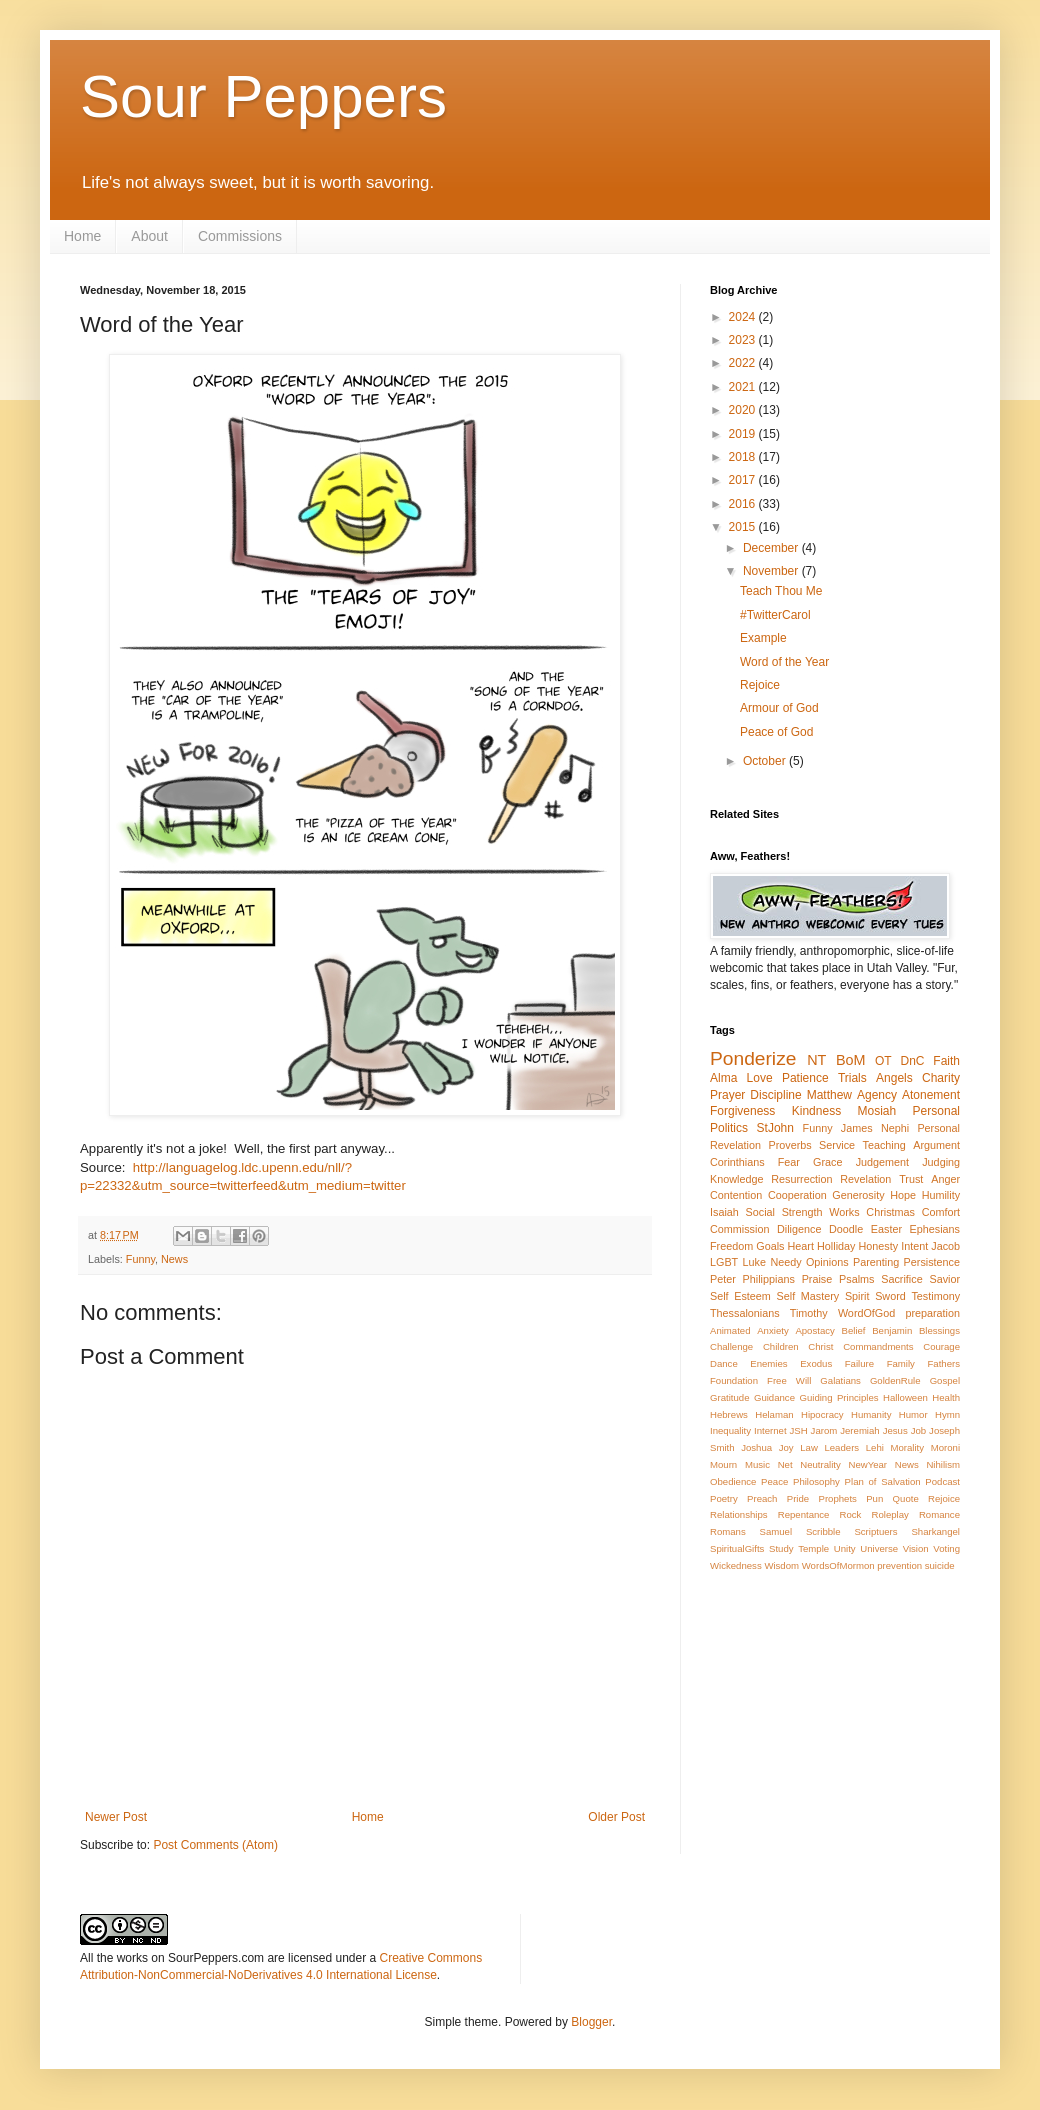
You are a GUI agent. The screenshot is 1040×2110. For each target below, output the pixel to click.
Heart (801, 1246)
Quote (906, 1498)
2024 (744, 317)
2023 (744, 340)
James (857, 1128)
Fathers (943, 1363)
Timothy (809, 1313)
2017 (744, 480)
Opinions (827, 1262)
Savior (944, 1279)
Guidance (774, 1397)
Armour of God (779, 708)
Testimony (935, 1296)
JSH (799, 1430)
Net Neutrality (809, 1464)
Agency (877, 1095)
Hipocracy (822, 1414)
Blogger (591, 2022)
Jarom (824, 1430)
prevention (899, 1565)
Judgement (882, 1162)
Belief (854, 1330)
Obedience (733, 1481)
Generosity (858, 1195)
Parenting (876, 1262)
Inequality (730, 1430)
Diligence (799, 1229)
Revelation (865, 1179)
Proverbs (789, 1145)
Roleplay (890, 1514)
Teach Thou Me (781, 591)
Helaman (774, 1414)
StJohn (775, 1128)
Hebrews (729, 1414)
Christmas (890, 1212)
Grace (827, 1162)
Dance (724, 1363)
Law (809, 1447)
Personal (936, 1111)
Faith (946, 1061)
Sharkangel (935, 1531)
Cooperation (797, 1195)
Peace (774, 1481)
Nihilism (943, 1464)
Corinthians (737, 1162)
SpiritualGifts (737, 1548)
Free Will (789, 1380)
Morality (907, 1447)
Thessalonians (745, 1313)
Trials (852, 1078)
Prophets (837, 1498)
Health (946, 1397)
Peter (723, 1279)
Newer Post (116, 1817)
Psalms (856, 1279)
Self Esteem (740, 1296)
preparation (932, 1313)
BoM (851, 1060)
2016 (744, 504)
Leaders (841, 1447)
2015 (744, 527)
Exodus (816, 1363)
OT (883, 1061)
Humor (913, 1414)
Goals (770, 1246)
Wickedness (736, 1565)
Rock (851, 1514)
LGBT (724, 1262)
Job (918, 1430)
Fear (789, 1162)
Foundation (734, 1380)
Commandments (878, 1346)
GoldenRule (895, 1380)
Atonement (931, 1095)
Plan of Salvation (883, 1481)
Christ (820, 1346)
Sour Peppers (263, 96)
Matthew (829, 1095)
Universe (879, 1548)
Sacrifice (901, 1279)
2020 (744, 410)
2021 (744, 387)
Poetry (724, 1498)
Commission (739, 1229)
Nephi (895, 1128)
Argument (936, 1145)
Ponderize (753, 1058)
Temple (813, 1548)
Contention (736, 1195)
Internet (770, 1430)
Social (760, 1212)
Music (757, 1464)
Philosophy (816, 1481)
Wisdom (781, 1565)
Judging (941, 1162)
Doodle (846, 1229)
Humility (941, 1195)
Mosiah (877, 1111)
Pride (798, 1498)
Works (844, 1212)
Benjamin (892, 1330)
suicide (940, 1565)
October (766, 761)
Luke (754, 1262)
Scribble (823, 1531)
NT (816, 1060)
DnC (912, 1061)
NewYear (867, 1464)
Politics (729, 1128)
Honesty (879, 1246)
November (772, 571)
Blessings (939, 1330)
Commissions (240, 236)
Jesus (895, 1430)
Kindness (816, 1111)
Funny (140, 1259)
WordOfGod (866, 1313)
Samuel (776, 1531)
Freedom (731, 1246)
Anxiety (772, 1330)
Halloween (905, 1397)
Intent (914, 1246)
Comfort (941, 1212)
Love (760, 1078)
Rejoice (760, 685)
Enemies (768, 1363)
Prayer (727, 1095)
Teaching (884, 1145)
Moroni (945, 1447)
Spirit (857, 1296)
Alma (723, 1078)
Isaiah (724, 1212)
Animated (730, 1330)
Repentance (804, 1514)
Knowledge (736, 1179)
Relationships (739, 1514)
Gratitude (729, 1397)
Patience (805, 1078)
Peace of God (776, 732)
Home (82, 236)
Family (901, 1363)
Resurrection (801, 1179)
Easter (886, 1229)
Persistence (932, 1262)
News (174, 1259)
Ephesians (935, 1229)
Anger (945, 1179)
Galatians (840, 1380)
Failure (859, 1363)
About (149, 236)
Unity (845, 1548)
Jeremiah (859, 1430)
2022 (744, 363)
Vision (916, 1548)
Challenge (731, 1346)
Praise (817, 1279)
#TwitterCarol (775, 615)
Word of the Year (784, 662)
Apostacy (814, 1330)
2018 (744, 457)
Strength (802, 1212)
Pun (874, 1498)
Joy (786, 1447)
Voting (946, 1548)
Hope (903, 1195)
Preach (762, 1498)
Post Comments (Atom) (215, 1845)
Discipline (775, 1095)
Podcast (942, 1481)
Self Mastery (808, 1296)
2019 (744, 434)
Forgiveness (742, 1111)
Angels (894, 1078)
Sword (890, 1296)
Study (781, 1548)
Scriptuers (875, 1531)
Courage (941, 1346)
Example (763, 638)
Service (837, 1145)
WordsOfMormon (838, 1565)
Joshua (756, 1447)
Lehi (875, 1447)
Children (781, 1346)
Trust (911, 1179)
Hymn (947, 1414)
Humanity (871, 1414)
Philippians (769, 1279)
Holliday (836, 1246)
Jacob (945, 1246)
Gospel (945, 1380)
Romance (939, 1514)
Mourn (723, 1464)
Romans (728, 1531)
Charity (941, 1078)
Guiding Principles (838, 1397)
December (772, 548)
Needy (785, 1262)
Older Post (616, 1817)
